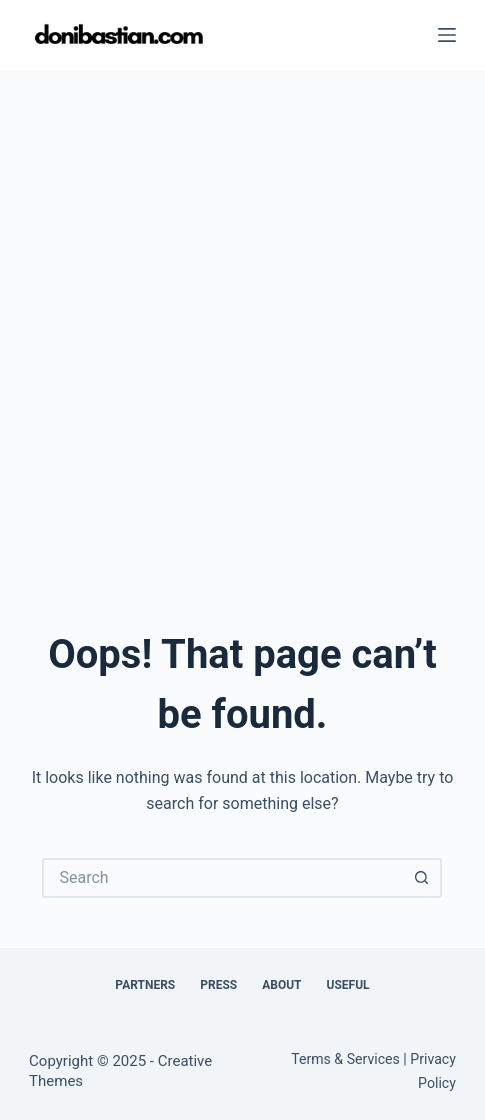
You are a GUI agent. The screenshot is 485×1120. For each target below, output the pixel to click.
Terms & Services (345, 1059)
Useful (348, 985)
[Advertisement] (242, 322)
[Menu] (447, 35)
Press (218, 985)
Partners (145, 985)
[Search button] (422, 878)
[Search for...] (222, 878)
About (281, 985)
